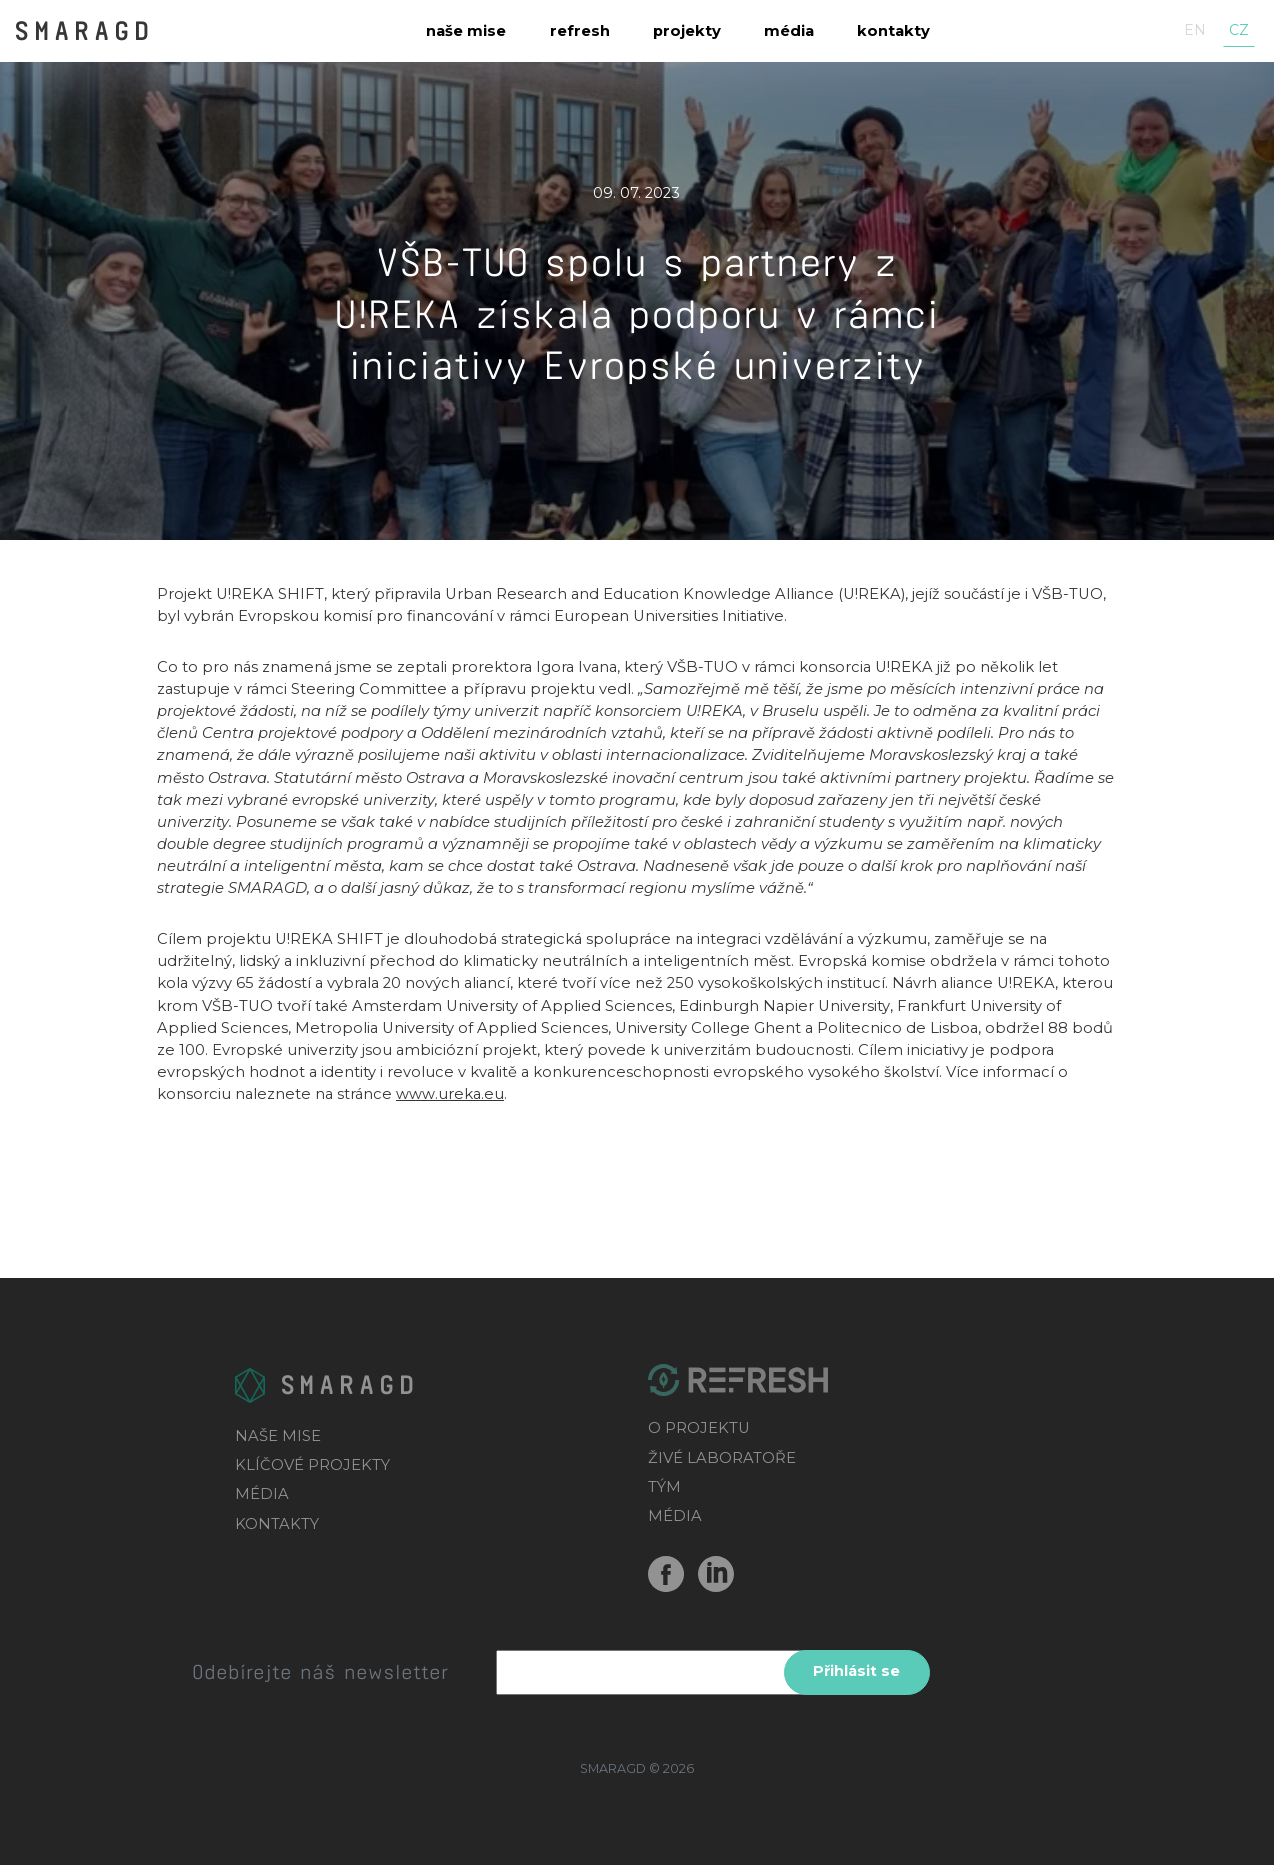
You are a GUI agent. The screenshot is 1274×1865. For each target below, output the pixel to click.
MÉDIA (262, 1494)
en (1195, 30)
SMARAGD (83, 29)
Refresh (580, 31)
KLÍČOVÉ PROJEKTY (312, 1465)
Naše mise (466, 31)
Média (789, 31)
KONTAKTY (277, 1524)
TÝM (664, 1487)
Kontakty (893, 31)
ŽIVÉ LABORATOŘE (722, 1458)
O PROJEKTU (699, 1428)
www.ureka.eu (450, 1094)
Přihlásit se (856, 1671)
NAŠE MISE (278, 1436)
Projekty (687, 31)
